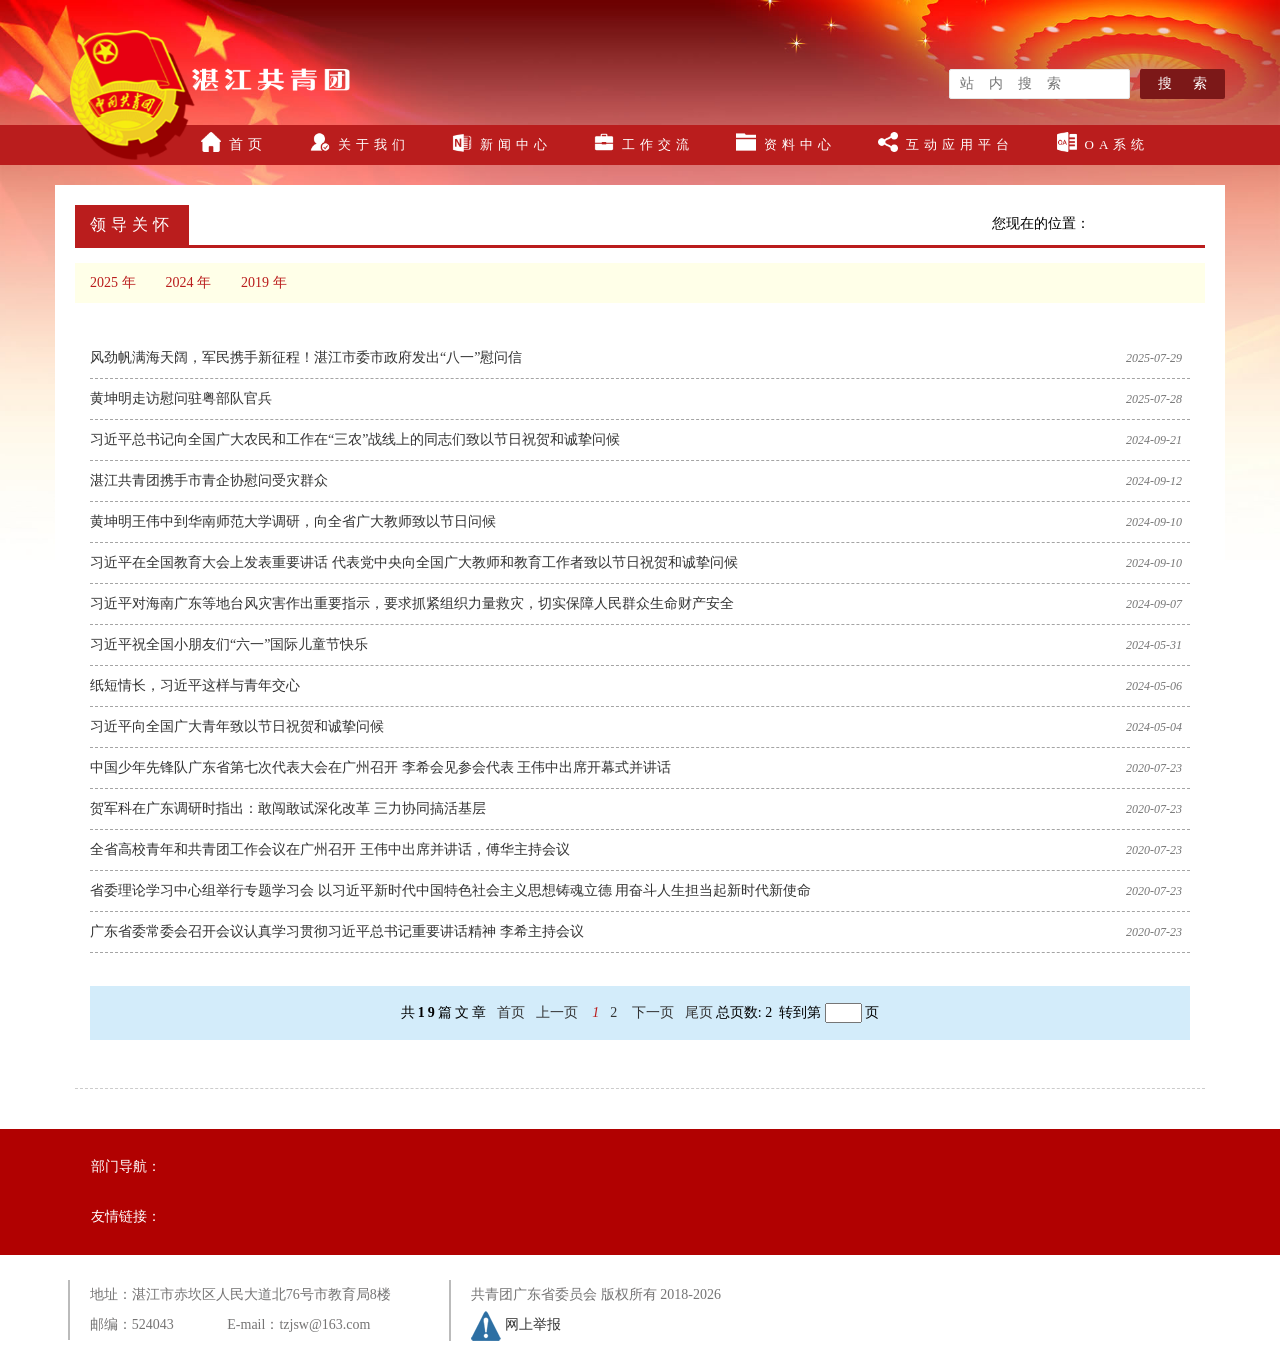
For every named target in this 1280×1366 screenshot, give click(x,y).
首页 (234, 142)
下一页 (653, 1012)
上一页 (557, 1012)
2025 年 (113, 282)
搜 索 (1182, 83)
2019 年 (264, 282)
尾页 (699, 1012)
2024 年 (189, 282)
